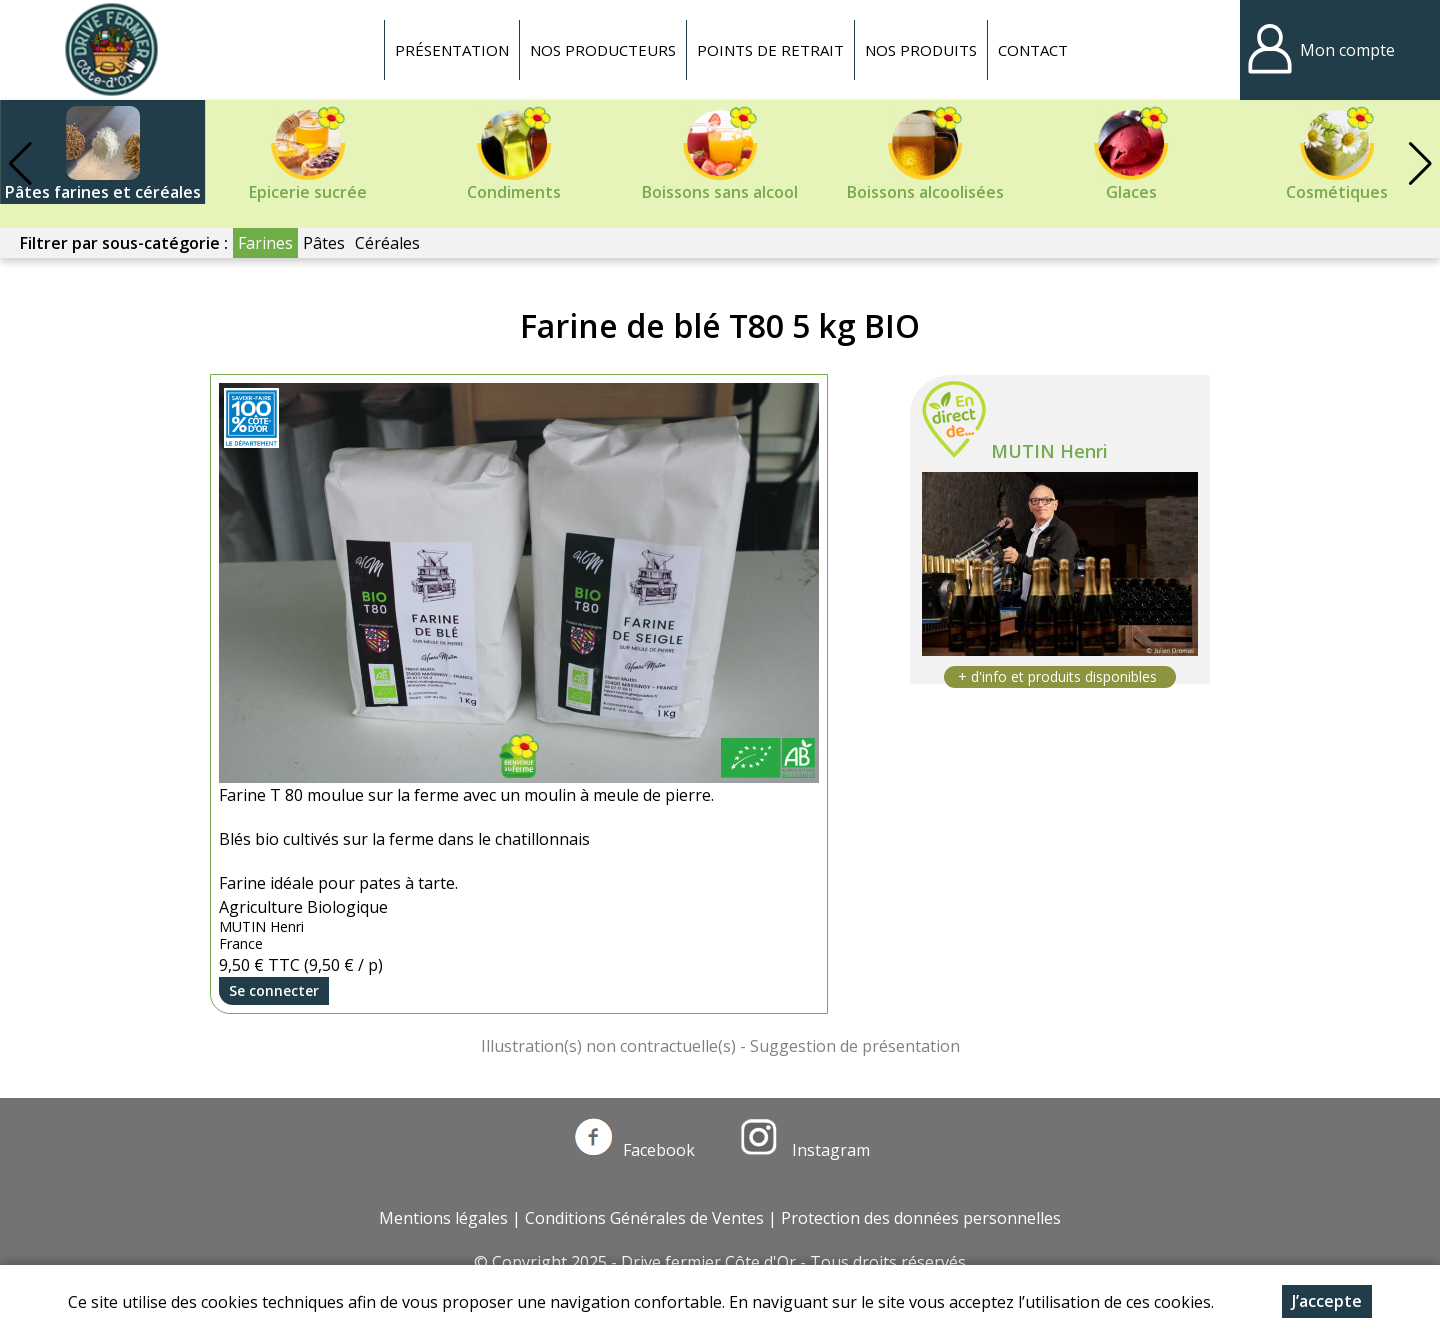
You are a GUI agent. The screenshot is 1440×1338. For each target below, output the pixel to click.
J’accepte (1327, 1301)
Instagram (805, 1150)
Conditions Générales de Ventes (644, 1218)
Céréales (387, 243)
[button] (1420, 164)
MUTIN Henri (1049, 451)
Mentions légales (443, 1218)
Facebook (635, 1150)
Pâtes (324, 243)
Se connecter (274, 990)
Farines (265, 243)
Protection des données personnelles (921, 1218)
